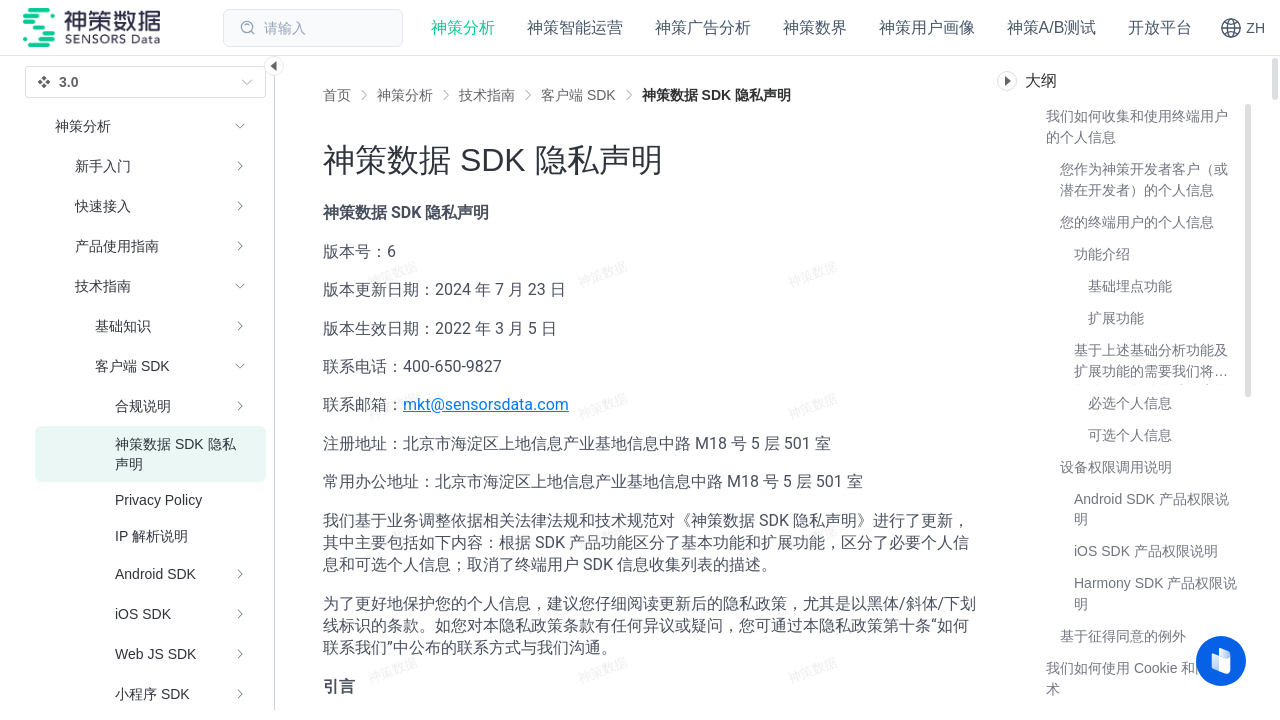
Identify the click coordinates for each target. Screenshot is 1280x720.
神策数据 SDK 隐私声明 (716, 95)
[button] (1242, 28)
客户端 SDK (578, 95)
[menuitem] (150, 166)
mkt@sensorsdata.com (486, 404)
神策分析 (405, 95)
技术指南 (487, 95)
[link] (405, 95)
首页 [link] (337, 95)
